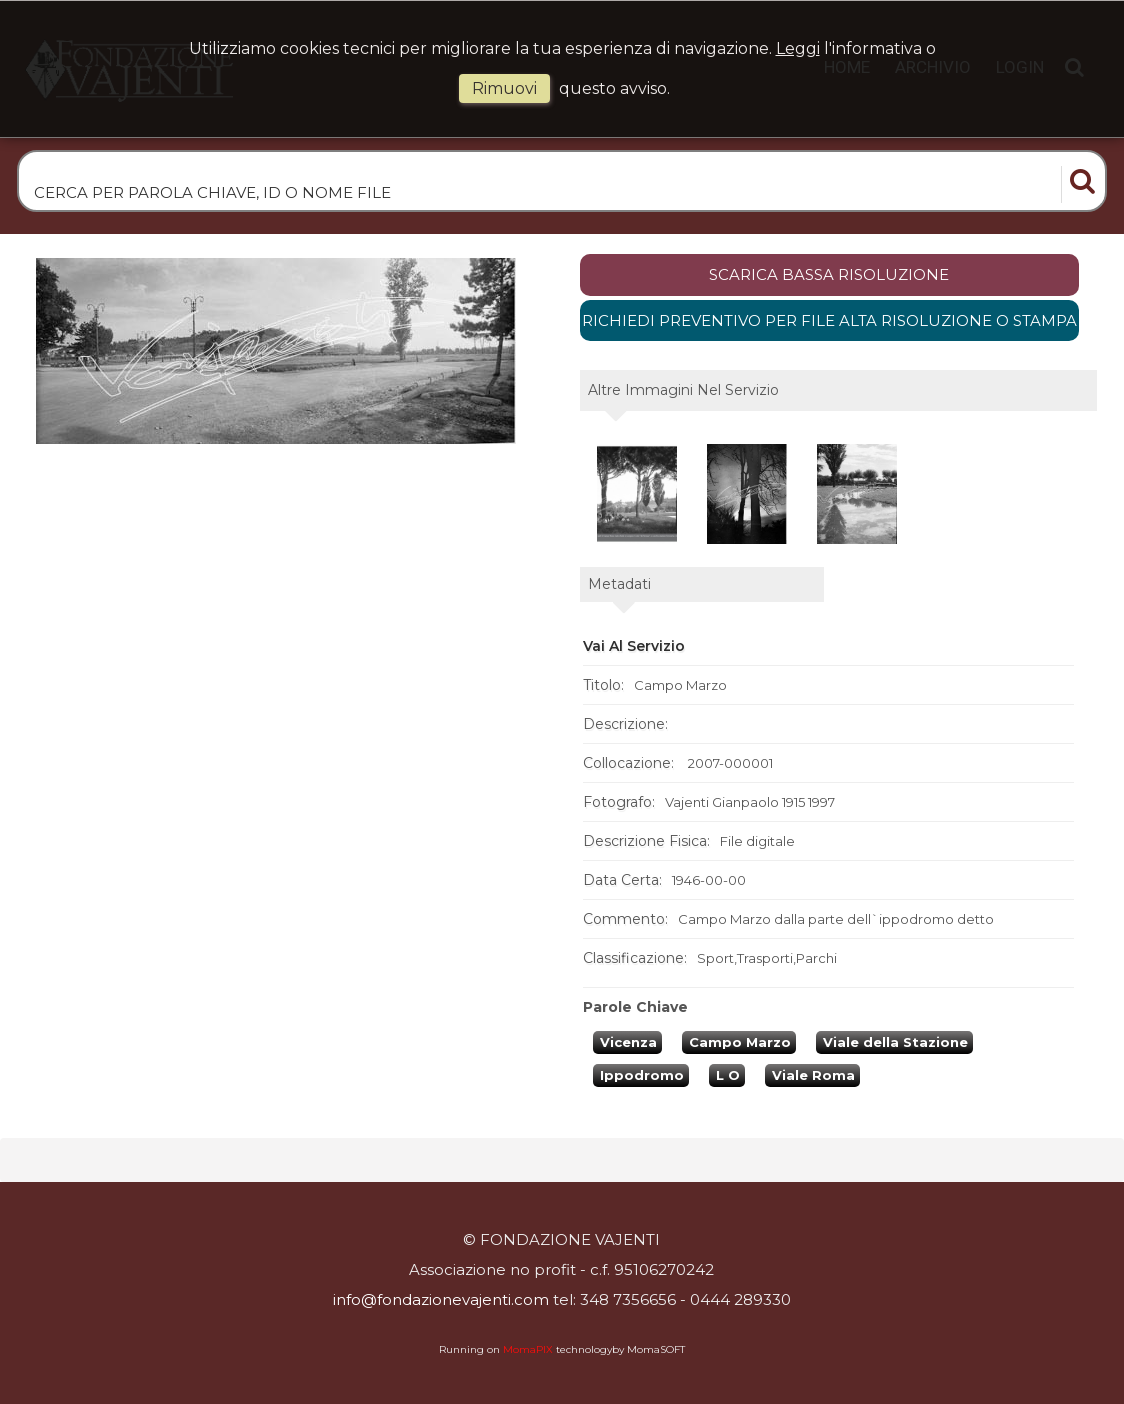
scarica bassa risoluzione (829, 274)
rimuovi (504, 88)
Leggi (798, 48)
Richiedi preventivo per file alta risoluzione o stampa (829, 320)
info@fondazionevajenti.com (441, 1299)
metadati (619, 584)
